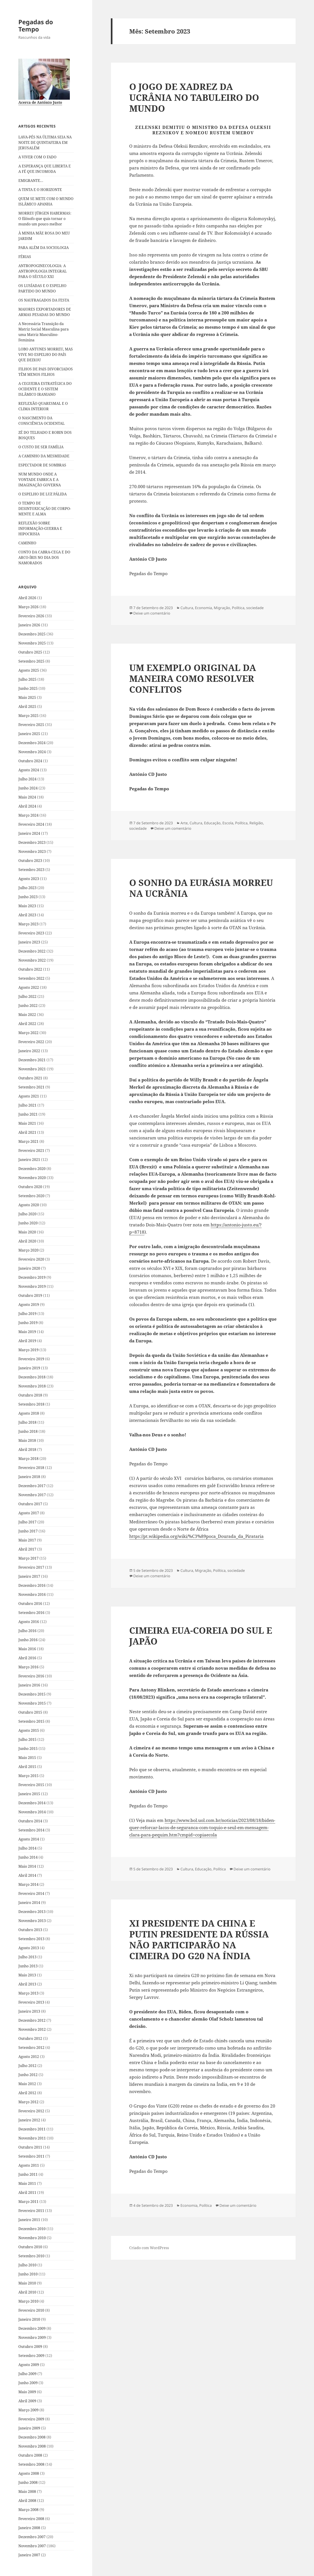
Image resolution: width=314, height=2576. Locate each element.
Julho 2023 (27, 887)
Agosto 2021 (28, 1096)
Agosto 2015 (28, 1730)
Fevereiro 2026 (31, 615)
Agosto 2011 (28, 2165)
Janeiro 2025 (29, 733)
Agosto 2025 (28, 670)
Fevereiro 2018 (31, 1467)
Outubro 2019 (30, 1295)
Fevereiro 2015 (31, 1784)
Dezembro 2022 (32, 951)
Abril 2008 (27, 2500)
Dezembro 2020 (32, 1168)
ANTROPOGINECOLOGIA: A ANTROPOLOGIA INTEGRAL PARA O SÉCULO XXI (42, 271)
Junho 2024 (28, 788)
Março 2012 (28, 2101)
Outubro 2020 (30, 1186)
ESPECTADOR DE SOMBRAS (42, 465)
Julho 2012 (27, 2065)
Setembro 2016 (31, 1612)
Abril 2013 (27, 1984)
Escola (227, 822)
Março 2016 (28, 1666)
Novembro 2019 (32, 1286)
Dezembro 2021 (32, 1059)
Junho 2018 (28, 1431)
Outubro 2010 (30, 2246)
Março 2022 (28, 1032)
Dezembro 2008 (32, 2437)
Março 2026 (28, 606)
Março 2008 (28, 2509)
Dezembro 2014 (32, 1802)
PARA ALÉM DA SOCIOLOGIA (43, 247)
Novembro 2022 (32, 960)
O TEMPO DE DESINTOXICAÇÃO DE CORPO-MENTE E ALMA (44, 508)
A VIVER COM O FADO (37, 156)
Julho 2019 (27, 1313)
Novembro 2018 (32, 1386)
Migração (222, 607)
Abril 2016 (27, 1657)
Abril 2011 (27, 2192)
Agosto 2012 (28, 2056)
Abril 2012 (27, 2092)
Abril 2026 (27, 597)
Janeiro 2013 (29, 2011)
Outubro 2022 (30, 969)
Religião (256, 822)
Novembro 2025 (32, 643)
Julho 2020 (27, 1213)
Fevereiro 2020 (31, 1259)
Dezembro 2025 (32, 634)
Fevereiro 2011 (31, 2210)
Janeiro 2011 (29, 2219)
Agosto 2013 (28, 1947)
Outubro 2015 (30, 1712)
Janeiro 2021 (29, 1159)
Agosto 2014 (28, 1839)
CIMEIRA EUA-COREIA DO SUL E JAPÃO (200, 1635)
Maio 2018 (27, 1440)
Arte (184, 822)
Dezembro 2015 (32, 1694)
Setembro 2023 (31, 869)
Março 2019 (28, 1349)
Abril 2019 (27, 1340)
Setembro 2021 (31, 1087)
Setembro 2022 (31, 978)
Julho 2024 (27, 779)
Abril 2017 (27, 1549)
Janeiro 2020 (29, 1268)
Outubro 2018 (30, 1395)
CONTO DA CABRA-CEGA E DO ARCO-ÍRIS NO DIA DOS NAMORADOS (44, 557)
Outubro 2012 (30, 2038)
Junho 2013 (28, 1965)
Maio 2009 (27, 2391)
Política (238, 607)
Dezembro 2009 (32, 2328)
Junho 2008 (28, 2482)
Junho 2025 (28, 688)
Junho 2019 (28, 1322)
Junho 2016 (28, 1639)
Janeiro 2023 (29, 942)
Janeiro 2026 (29, 624)
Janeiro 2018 (29, 1476)
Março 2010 (28, 2301)
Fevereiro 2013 (31, 2002)
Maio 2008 (27, 2491)
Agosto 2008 (28, 2473)
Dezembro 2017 (32, 1485)
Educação (212, 822)
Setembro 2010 (31, 2255)
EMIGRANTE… (30, 180)
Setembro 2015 (31, 1721)
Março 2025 (28, 715)
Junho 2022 (28, 1005)
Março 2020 (28, 1250)
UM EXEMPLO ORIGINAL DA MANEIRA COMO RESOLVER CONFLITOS (192, 678)
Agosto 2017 (28, 1512)
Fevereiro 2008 (31, 2518)
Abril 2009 (27, 2400)
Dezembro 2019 (32, 1277)
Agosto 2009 (28, 2364)
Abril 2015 (27, 1766)
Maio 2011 (27, 2183)
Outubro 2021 (30, 1078)
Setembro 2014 (31, 1830)
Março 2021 (28, 1141)
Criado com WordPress (149, 2247)
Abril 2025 (27, 706)
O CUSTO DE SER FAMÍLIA (40, 446)
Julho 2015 (27, 1739)
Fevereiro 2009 (31, 2419)
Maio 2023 (27, 905)
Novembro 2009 (32, 2337)
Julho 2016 (27, 1630)
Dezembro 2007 (32, 2536)
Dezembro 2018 (32, 1377)
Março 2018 (28, 1458)
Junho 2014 (28, 1857)
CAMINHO (27, 542)
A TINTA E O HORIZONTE (40, 189)
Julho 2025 (27, 679)
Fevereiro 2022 (31, 1041)
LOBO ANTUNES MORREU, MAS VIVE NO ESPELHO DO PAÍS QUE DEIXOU (45, 354)
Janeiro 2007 (29, 2554)
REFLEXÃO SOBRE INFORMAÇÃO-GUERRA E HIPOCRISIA (40, 528)
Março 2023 (28, 923)
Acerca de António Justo (40, 102)
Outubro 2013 (30, 1929)
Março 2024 (28, 815)
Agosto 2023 (28, 878)
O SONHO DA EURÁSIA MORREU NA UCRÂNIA (201, 887)
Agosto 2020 (28, 1204)
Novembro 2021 (32, 1068)
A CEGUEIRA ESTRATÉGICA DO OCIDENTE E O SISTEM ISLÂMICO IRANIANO (45, 389)
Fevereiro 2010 (31, 2310)
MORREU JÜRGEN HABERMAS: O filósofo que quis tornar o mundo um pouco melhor (44, 219)
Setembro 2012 (31, 2047)
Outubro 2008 (30, 2455)
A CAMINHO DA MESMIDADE (43, 455)
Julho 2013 (27, 1956)
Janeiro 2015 (29, 1793)
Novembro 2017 (32, 1494)
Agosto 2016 (28, 1621)
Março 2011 (28, 2201)
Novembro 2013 (32, 1920)
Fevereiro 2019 (31, 1358)
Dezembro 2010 (32, 2228)
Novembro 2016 (32, 1594)
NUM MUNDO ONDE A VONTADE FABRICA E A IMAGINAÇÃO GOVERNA (39, 479)
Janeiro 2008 (29, 2527)
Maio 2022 (27, 1014)
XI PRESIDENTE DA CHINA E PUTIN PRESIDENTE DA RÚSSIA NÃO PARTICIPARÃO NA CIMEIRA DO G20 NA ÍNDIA (199, 1939)
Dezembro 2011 (32, 2129)
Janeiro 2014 (29, 1902)
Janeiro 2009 (29, 2428)
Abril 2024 (27, 806)
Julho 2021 (27, 1105)
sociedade (255, 607)
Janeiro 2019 (29, 1367)
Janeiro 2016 (29, 1685)
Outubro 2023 (30, 860)
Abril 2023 (27, 914)
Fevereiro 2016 (31, 1676)
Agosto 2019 (28, 1304)
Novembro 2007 (32, 2545)
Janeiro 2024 (29, 833)
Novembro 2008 (32, 2446)
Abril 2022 (27, 1023)
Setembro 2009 (31, 2355)
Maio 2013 (27, 1975)
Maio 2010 (27, 2283)
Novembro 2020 (32, 1177)
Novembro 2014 (32, 1811)
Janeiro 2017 (29, 1576)
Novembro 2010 (32, 2237)
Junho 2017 (28, 1531)
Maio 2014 (27, 1866)
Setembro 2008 (31, 2464)
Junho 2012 (28, 2074)
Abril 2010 (27, 2292)
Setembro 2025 (31, 661)
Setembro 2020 (31, 1195)
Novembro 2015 (32, 1703)
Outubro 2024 (30, 760)
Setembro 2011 (31, 2156)
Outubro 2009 (30, 2346)
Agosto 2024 (28, 769)
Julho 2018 (27, 1422)
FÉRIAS (24, 256)
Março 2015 (28, 1775)
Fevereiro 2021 (31, 1150)
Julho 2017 (27, 1522)
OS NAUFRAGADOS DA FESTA (43, 300)
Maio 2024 (27, 797)
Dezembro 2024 (32, 742)
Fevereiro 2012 (31, 2110)
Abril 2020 (27, 1241)
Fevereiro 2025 (31, 724)
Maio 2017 (27, 1540)
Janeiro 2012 (29, 2120)
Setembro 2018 (31, 1404)
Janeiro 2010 (29, 2319)
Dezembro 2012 (32, 2020)
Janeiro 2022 (29, 1050)
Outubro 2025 (30, 652)
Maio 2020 (27, 1232)
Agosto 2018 (28, 1413)
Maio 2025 (27, 697)
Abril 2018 (27, 1449)
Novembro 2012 (32, 2029)
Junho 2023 (28, 896)
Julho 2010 (27, 2264)
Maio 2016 (27, 1648)
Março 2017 (28, 1558)
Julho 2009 (27, 2373)
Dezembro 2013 (32, 1911)
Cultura (186, 607)
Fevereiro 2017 (31, 1567)
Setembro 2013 (31, 1938)
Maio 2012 (27, 2083)
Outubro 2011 (30, 2147)
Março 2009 (28, 2409)
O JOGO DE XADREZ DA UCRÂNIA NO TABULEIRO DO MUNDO (194, 97)
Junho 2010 (28, 2274)
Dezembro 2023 (32, 842)
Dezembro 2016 (32, 1585)
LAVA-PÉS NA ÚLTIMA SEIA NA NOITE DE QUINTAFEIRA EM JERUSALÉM (45, 142)
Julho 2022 (27, 996)
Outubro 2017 (30, 1503)
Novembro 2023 (32, 851)
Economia (203, 607)
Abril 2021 (27, 1132)
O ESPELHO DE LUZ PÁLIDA (42, 494)
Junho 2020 (28, 1222)
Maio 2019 (27, 1331)
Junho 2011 (28, 2174)
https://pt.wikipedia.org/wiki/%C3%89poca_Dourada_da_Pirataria (196, 1536)
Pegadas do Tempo (35, 25)
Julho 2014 (27, 1848)
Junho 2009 (28, 2382)
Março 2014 (28, 1884)
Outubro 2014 (30, 1821)
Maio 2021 (27, 1123)
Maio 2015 (27, 1757)
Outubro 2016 (30, 1603)
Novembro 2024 (32, 751)
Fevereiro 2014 (31, 1893)
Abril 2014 (27, 1875)
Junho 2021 (28, 1114)
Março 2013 (28, 1993)
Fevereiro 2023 (31, 933)
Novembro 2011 (32, 2138)
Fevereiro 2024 (31, 824)
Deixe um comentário (151, 613)
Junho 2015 (28, 1748)
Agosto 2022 (28, 987)
